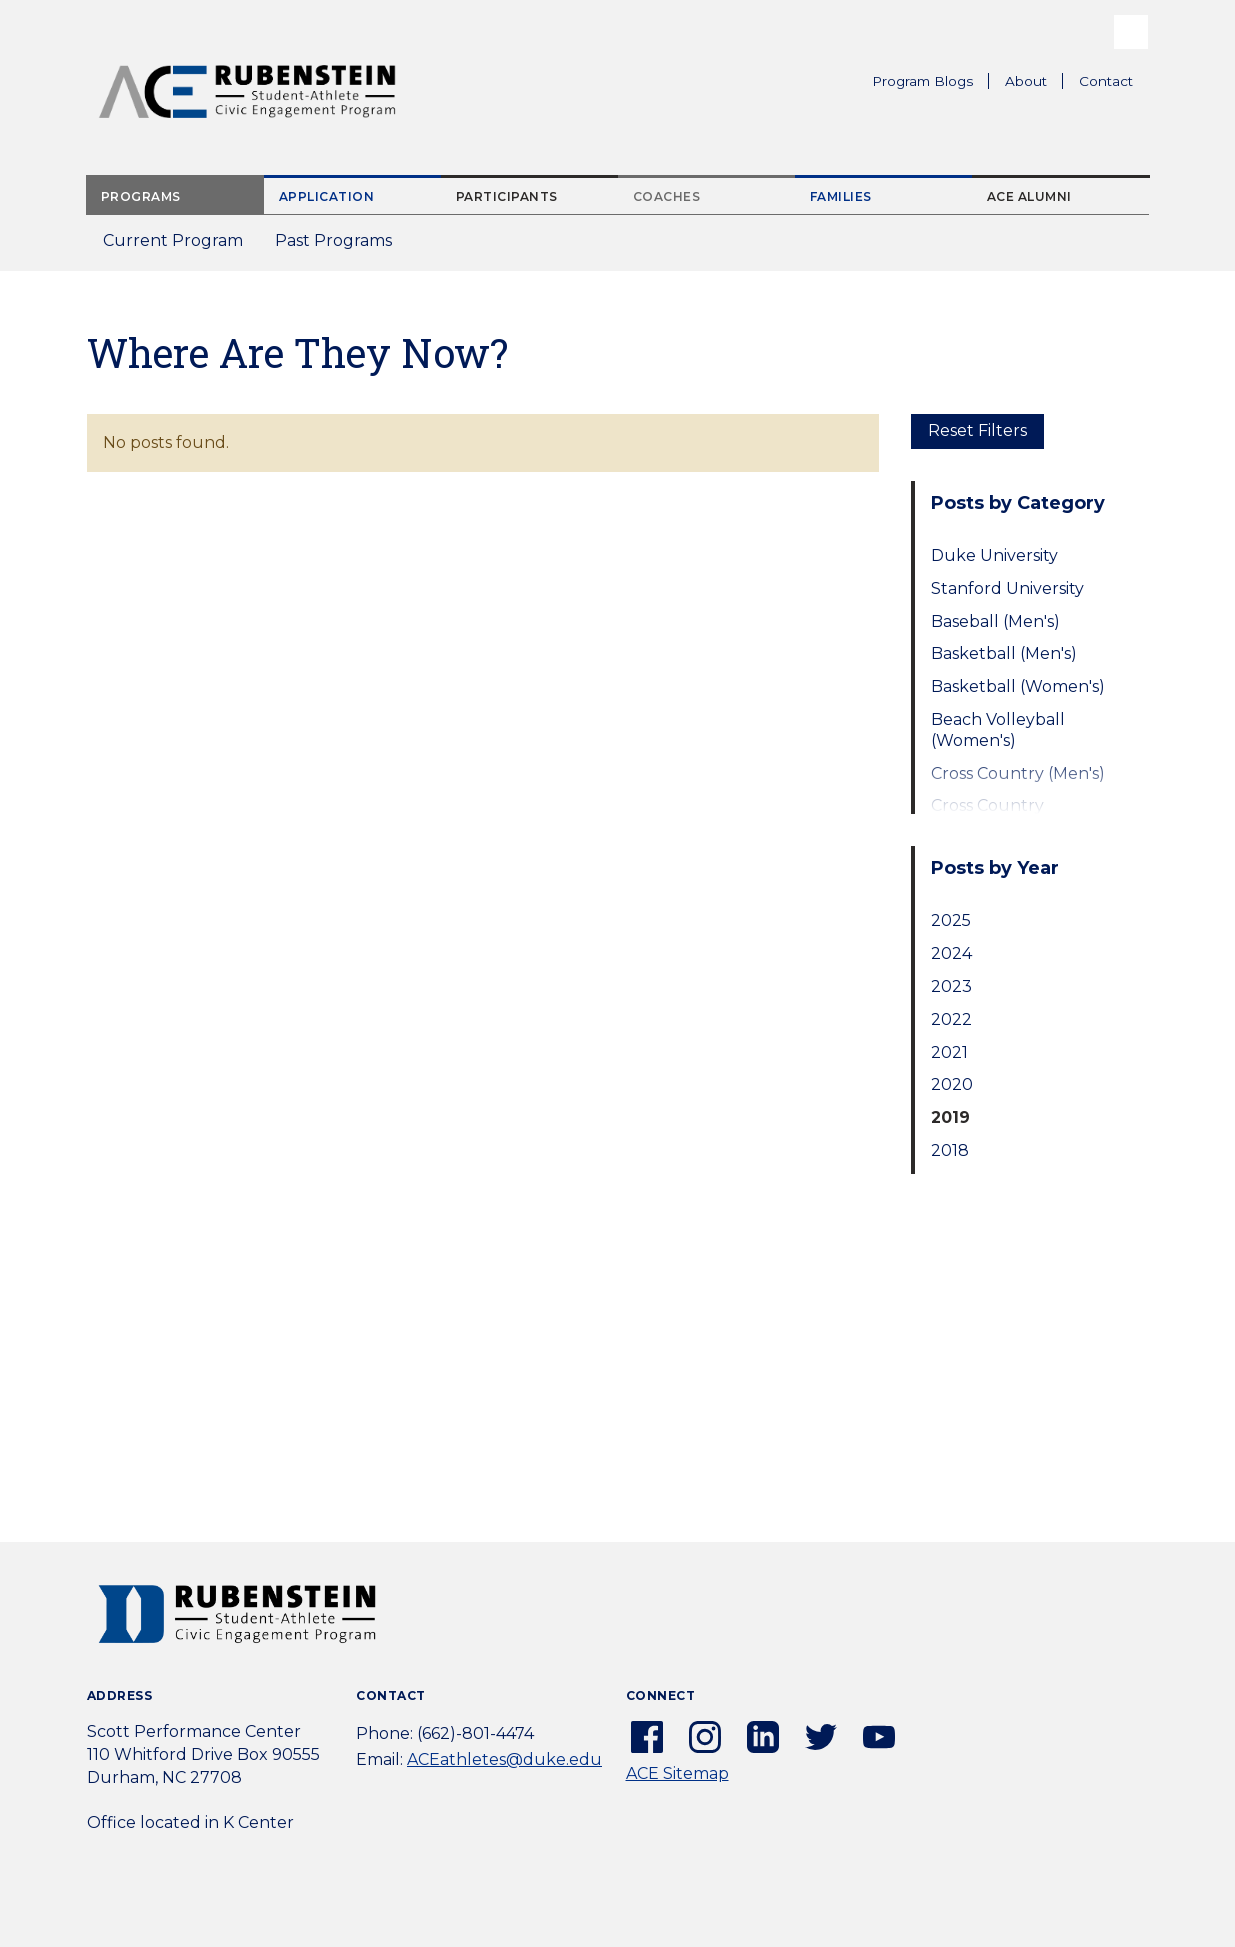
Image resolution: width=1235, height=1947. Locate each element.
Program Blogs (922, 81)
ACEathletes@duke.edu (504, 1759)
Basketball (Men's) (1004, 653)
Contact (1106, 81)
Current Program (173, 240)
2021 (949, 1052)
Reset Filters (977, 430)
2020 (952, 1084)
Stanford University (1007, 588)
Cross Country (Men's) (1018, 773)
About (1034, 84)
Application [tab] (327, 196)
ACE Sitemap (677, 1773)
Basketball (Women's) (1018, 686)
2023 (951, 986)
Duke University (994, 555)
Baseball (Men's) (995, 621)
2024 (951, 953)
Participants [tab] (507, 196)
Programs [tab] (141, 196)
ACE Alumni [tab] (1029, 196)
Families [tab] (841, 196)
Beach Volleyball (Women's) (998, 730)
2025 (951, 920)
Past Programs (341, 246)
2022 (951, 1019)
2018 (950, 1150)
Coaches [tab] (667, 196)
